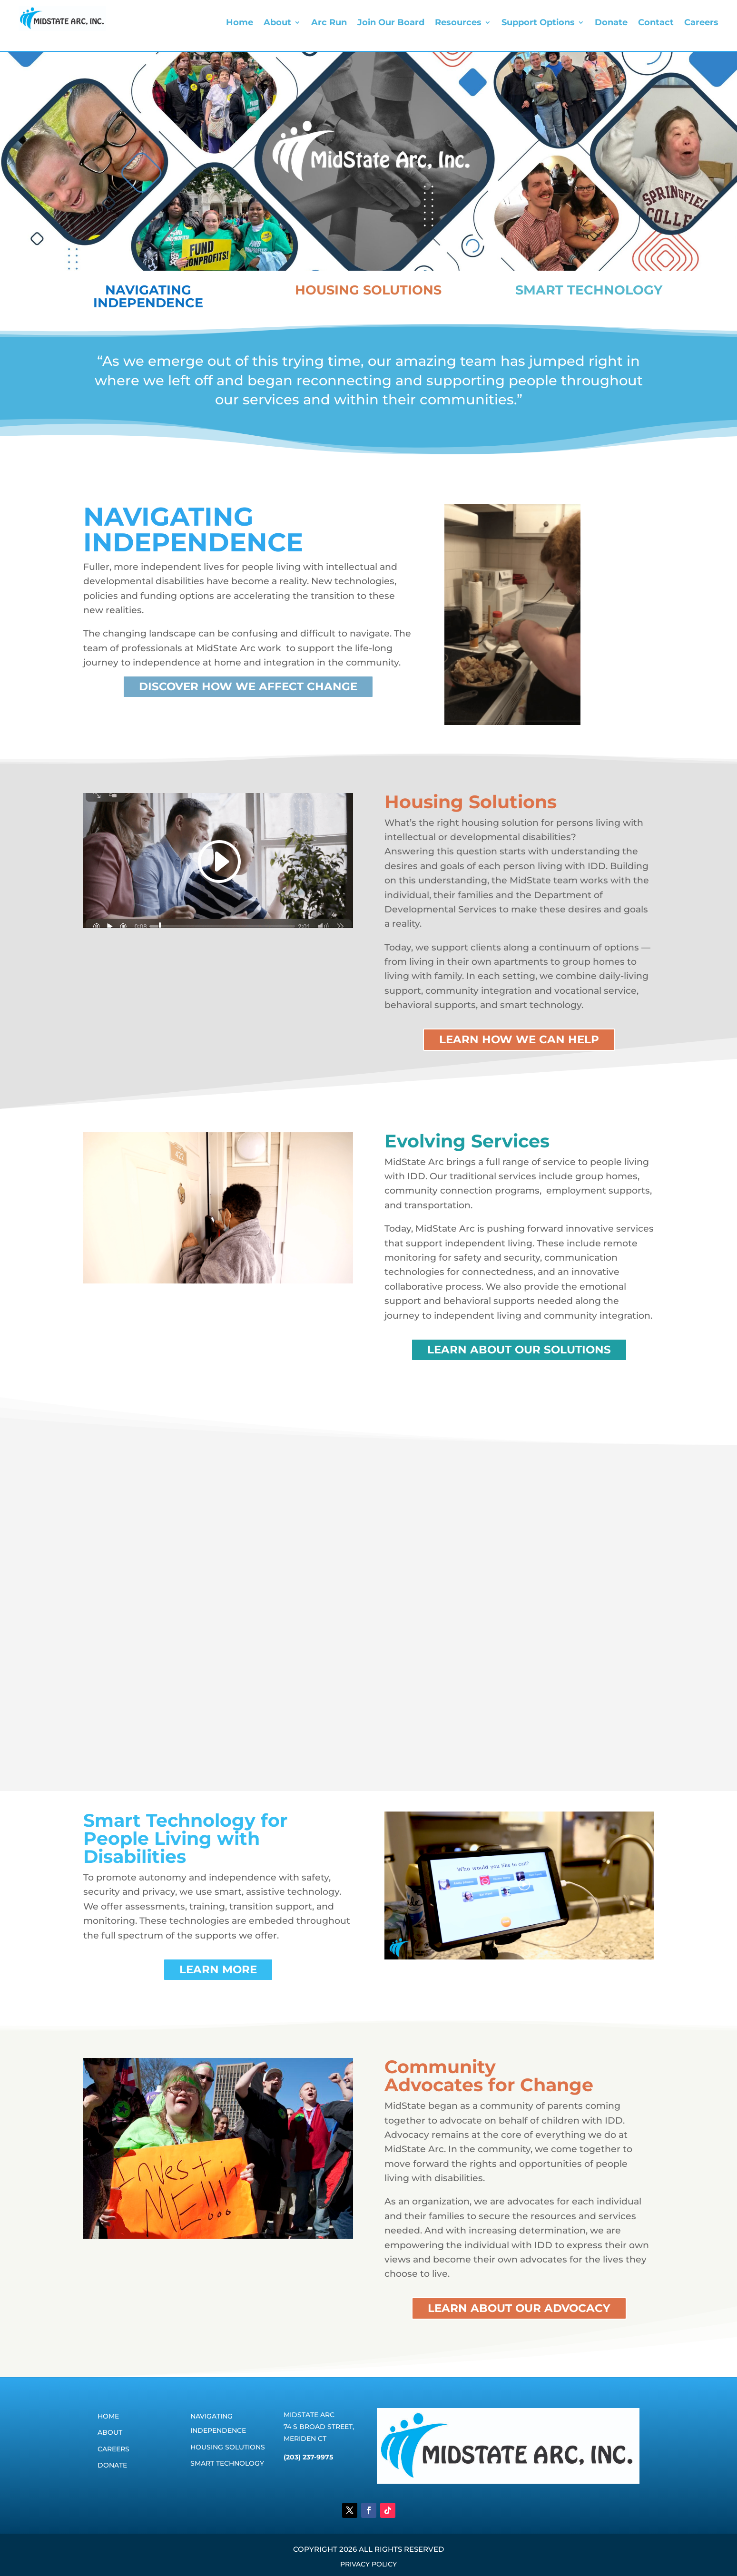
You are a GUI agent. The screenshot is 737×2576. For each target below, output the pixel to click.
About (277, 23)
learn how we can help (519, 1039)
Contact (656, 23)
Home (239, 23)
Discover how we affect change (248, 686)
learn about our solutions (519, 1349)
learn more (218, 1969)
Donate (611, 23)
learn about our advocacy (519, 2308)
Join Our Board (390, 23)
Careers (701, 23)
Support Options (538, 23)
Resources (458, 23)
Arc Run (329, 23)
